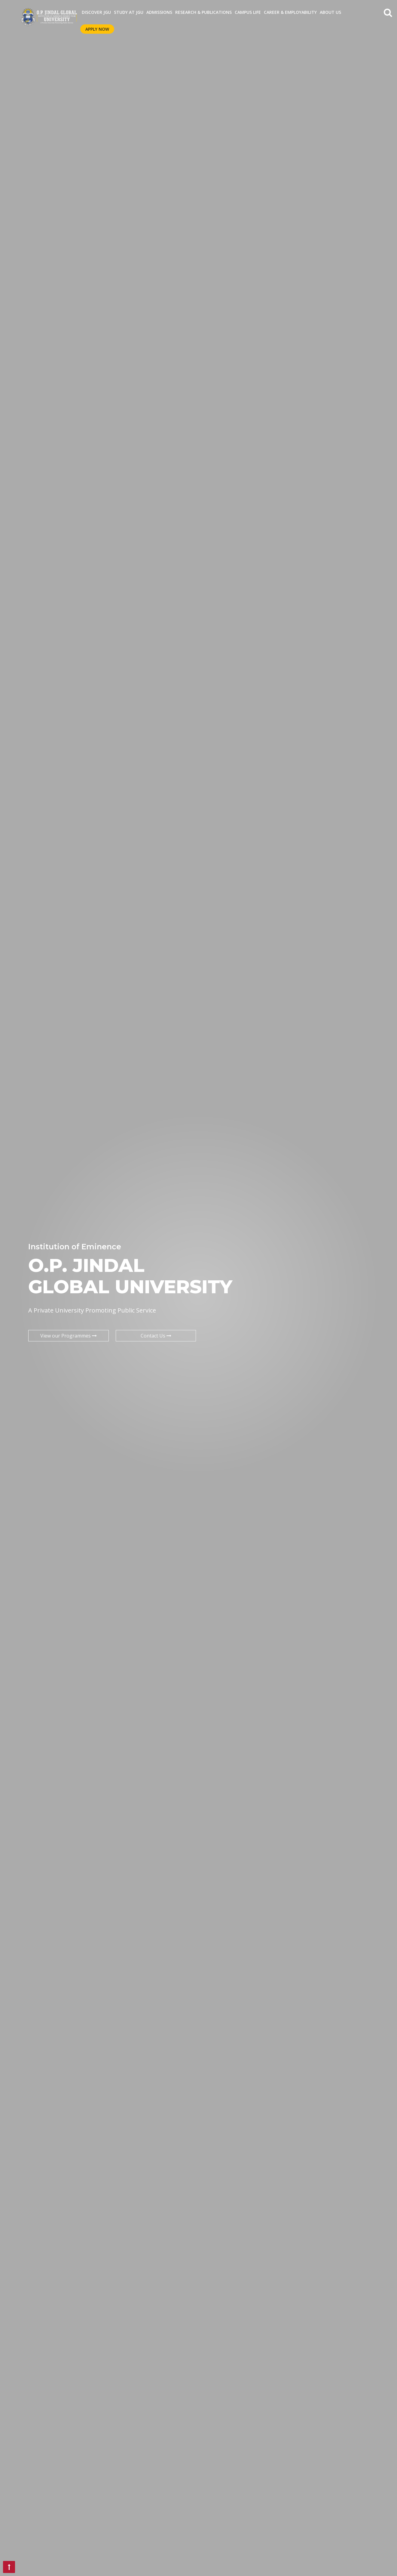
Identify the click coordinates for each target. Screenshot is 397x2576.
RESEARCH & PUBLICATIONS (203, 12)
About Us (330, 12)
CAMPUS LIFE (248, 12)
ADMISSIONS (159, 12)
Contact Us (156, 1335)
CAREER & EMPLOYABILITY (290, 12)
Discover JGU (96, 12)
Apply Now (97, 29)
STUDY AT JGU (128, 12)
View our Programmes (68, 1335)
